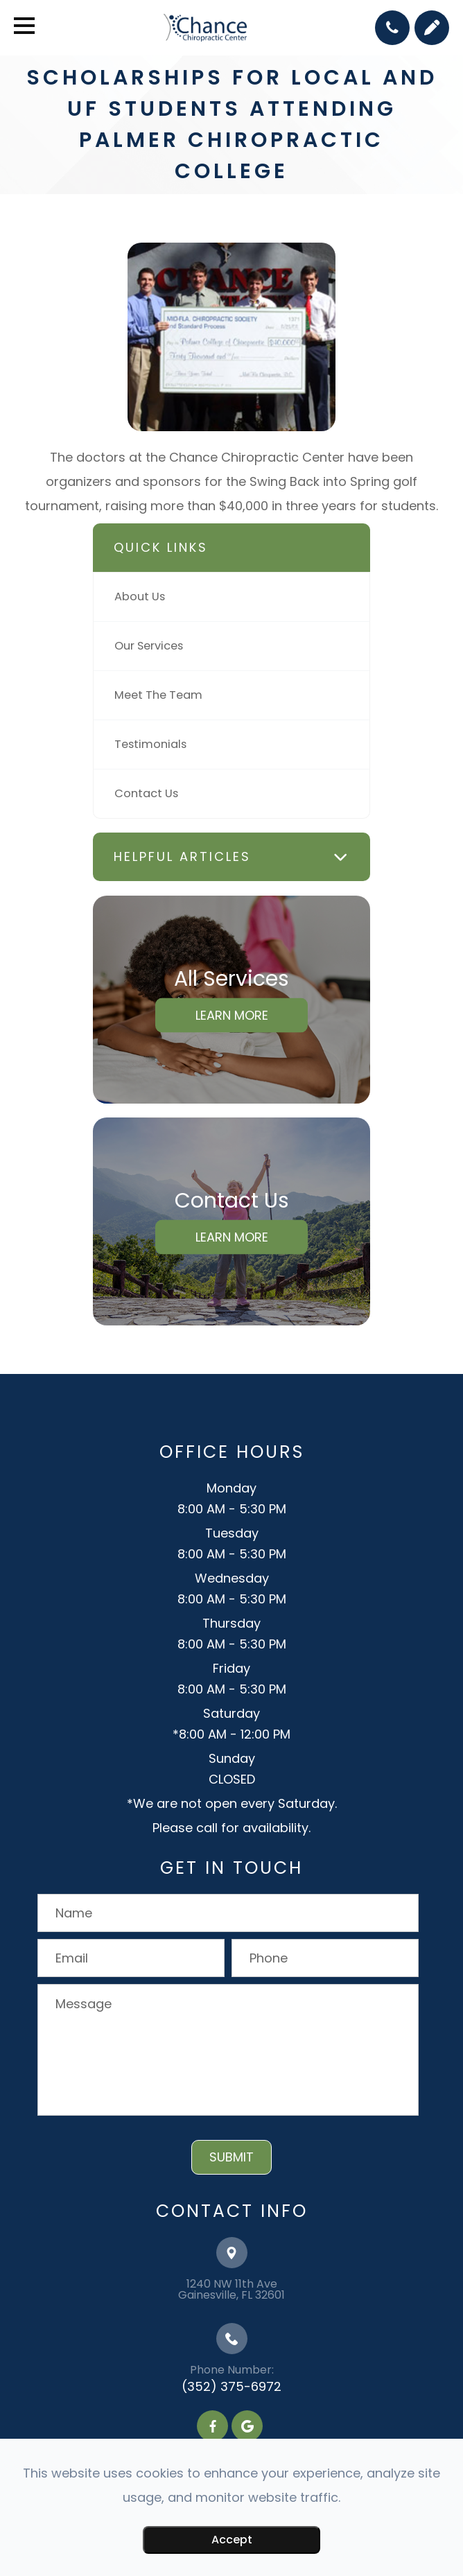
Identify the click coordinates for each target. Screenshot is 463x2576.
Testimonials (150, 744)
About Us (139, 596)
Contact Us (146, 793)
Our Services (148, 646)
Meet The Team (158, 695)
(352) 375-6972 (231, 2386)
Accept (231, 2540)
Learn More (231, 1015)
